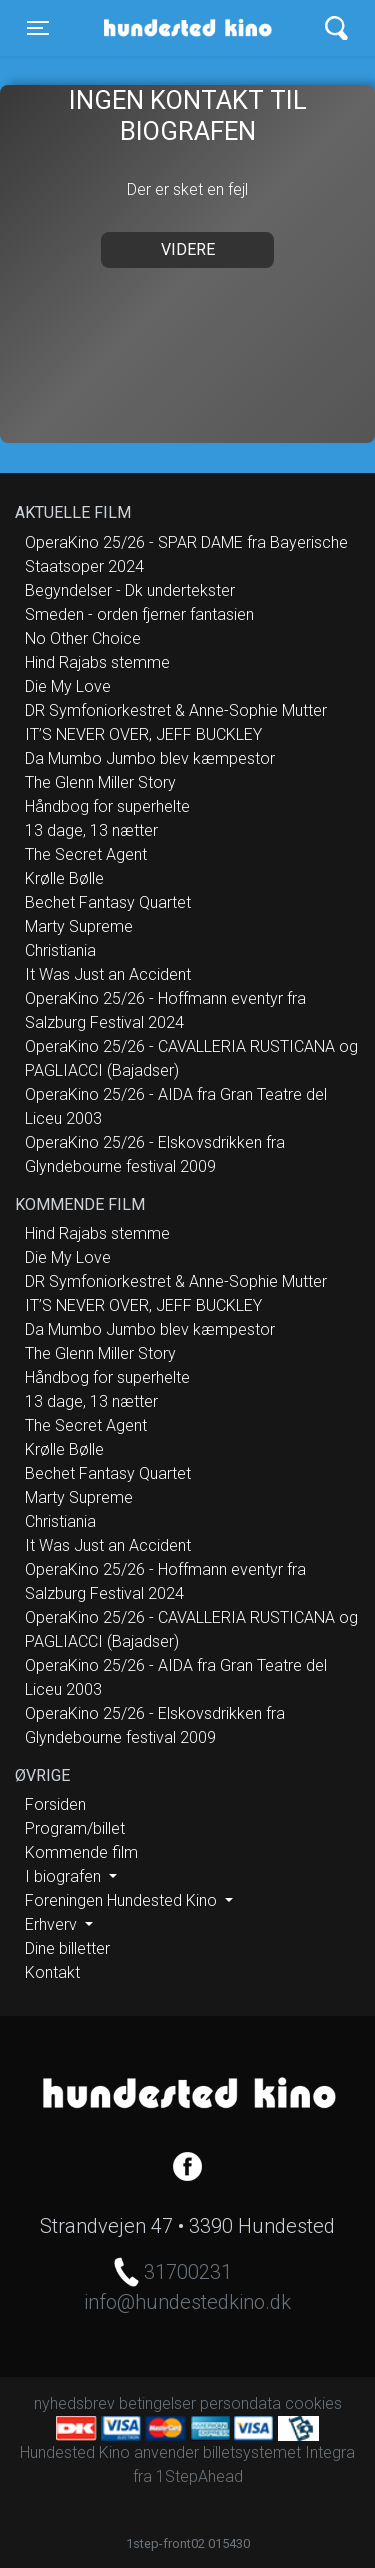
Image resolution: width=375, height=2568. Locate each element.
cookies (313, 2403)
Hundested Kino (181, 28)
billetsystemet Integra (279, 2452)
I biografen (65, 1876)
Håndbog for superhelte (107, 806)
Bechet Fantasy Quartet (108, 902)
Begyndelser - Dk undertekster (130, 590)
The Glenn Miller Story (100, 782)
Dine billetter (67, 1948)
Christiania (60, 950)
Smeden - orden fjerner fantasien (139, 614)
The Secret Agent (86, 854)
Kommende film (81, 1852)
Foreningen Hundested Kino (123, 1900)
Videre (188, 249)
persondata (240, 2403)
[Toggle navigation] (38, 28)
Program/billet (75, 1828)
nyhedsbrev (74, 2403)
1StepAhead (199, 2476)
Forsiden (55, 1804)
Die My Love (68, 686)
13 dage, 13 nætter (91, 830)
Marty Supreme (79, 926)
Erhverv (53, 1924)
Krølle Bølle (64, 878)
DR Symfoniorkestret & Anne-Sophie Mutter (176, 710)
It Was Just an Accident (108, 974)
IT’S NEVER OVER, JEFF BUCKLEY (143, 734)
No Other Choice (83, 638)
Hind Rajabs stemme (97, 662)
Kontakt (52, 1972)
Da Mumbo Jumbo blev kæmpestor (150, 758)
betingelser (157, 2403)
